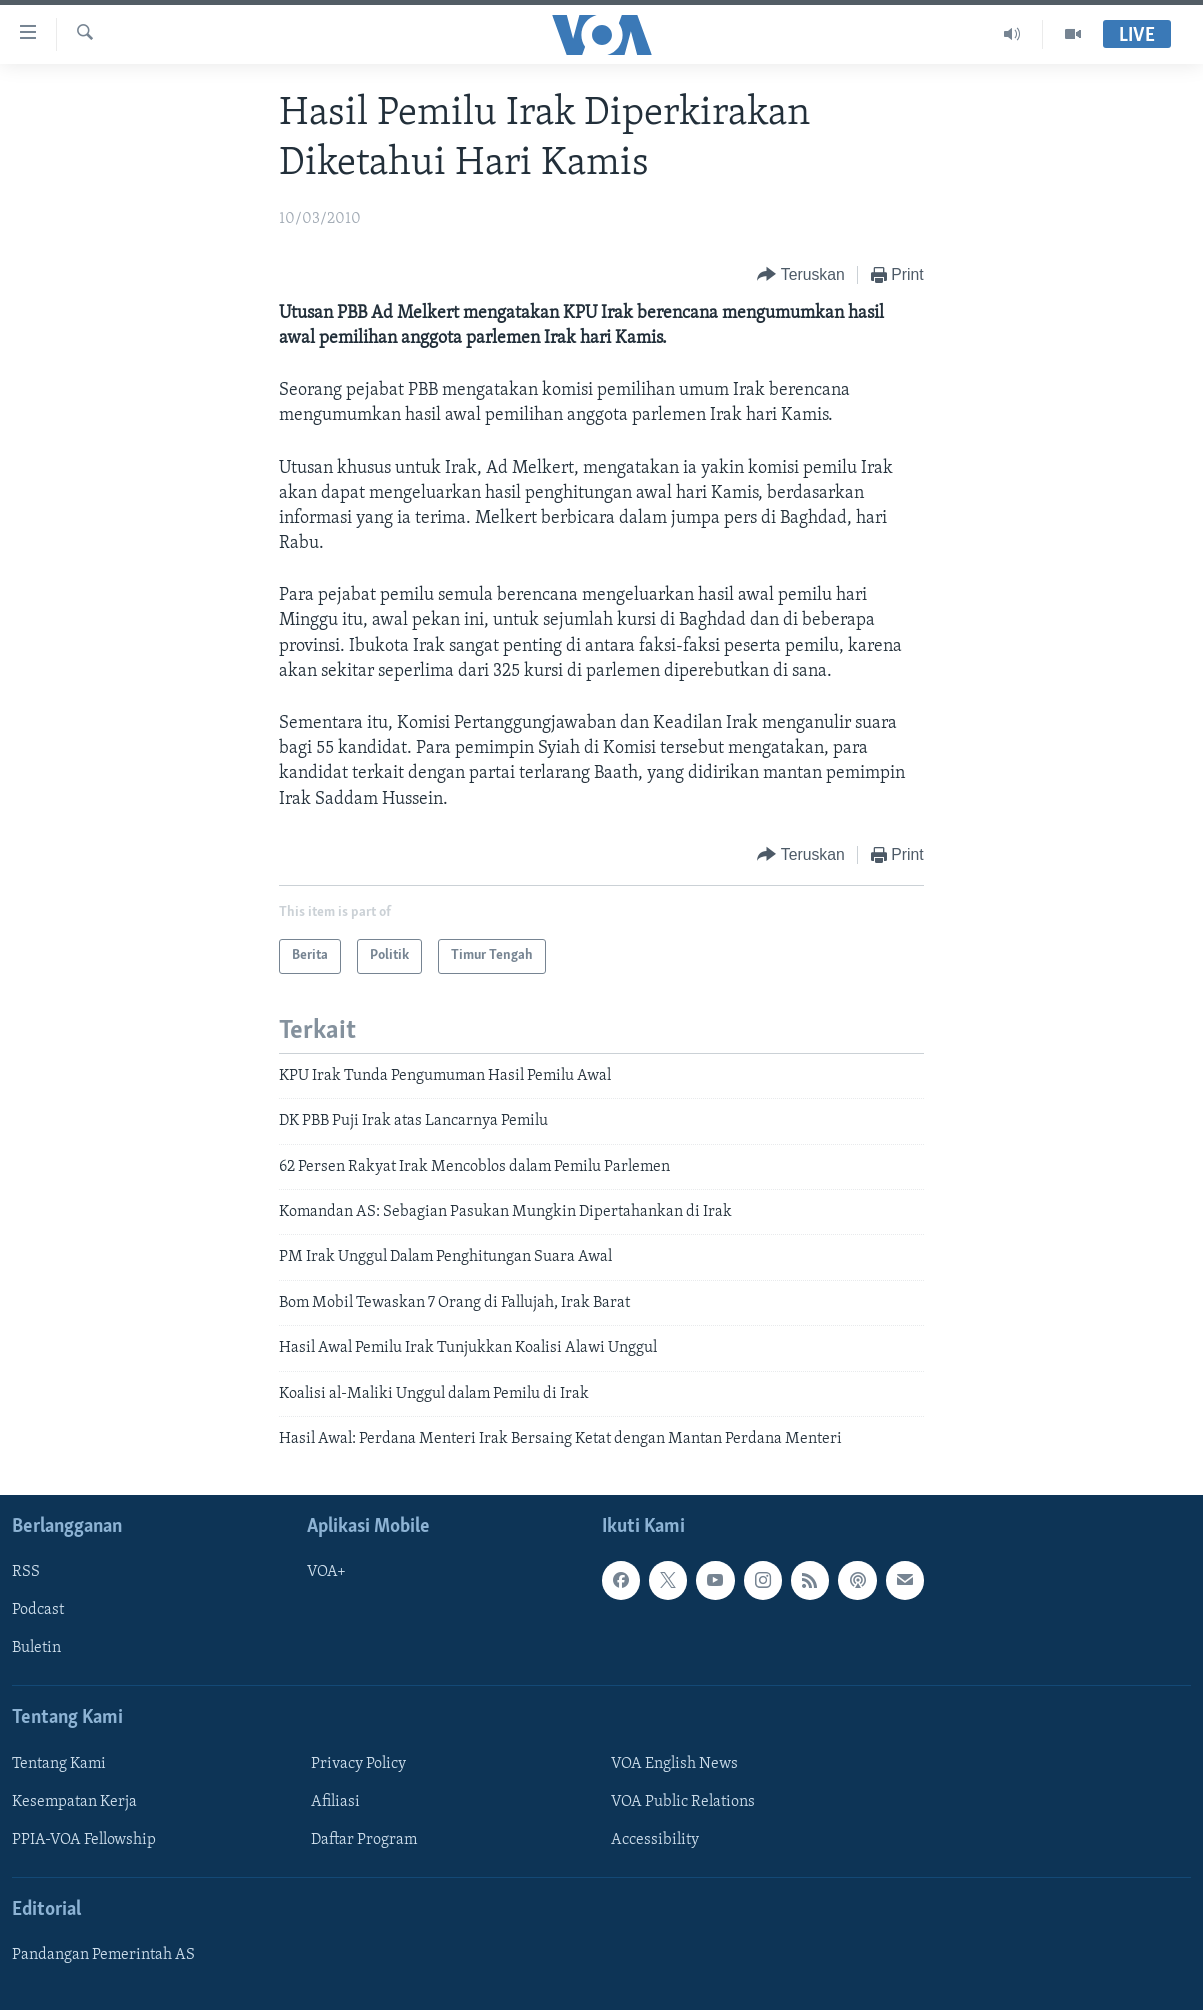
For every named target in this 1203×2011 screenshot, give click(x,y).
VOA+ (326, 1573)
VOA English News (674, 1764)
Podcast (38, 1611)
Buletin (36, 1649)
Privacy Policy (358, 1764)
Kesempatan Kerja (74, 1802)
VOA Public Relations (683, 1802)
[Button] (800, 275)
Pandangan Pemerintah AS (103, 1956)
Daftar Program (364, 1840)
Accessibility (655, 1840)
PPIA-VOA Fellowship (84, 1840)
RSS (26, 1573)
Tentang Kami (59, 1764)
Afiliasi (335, 1802)
